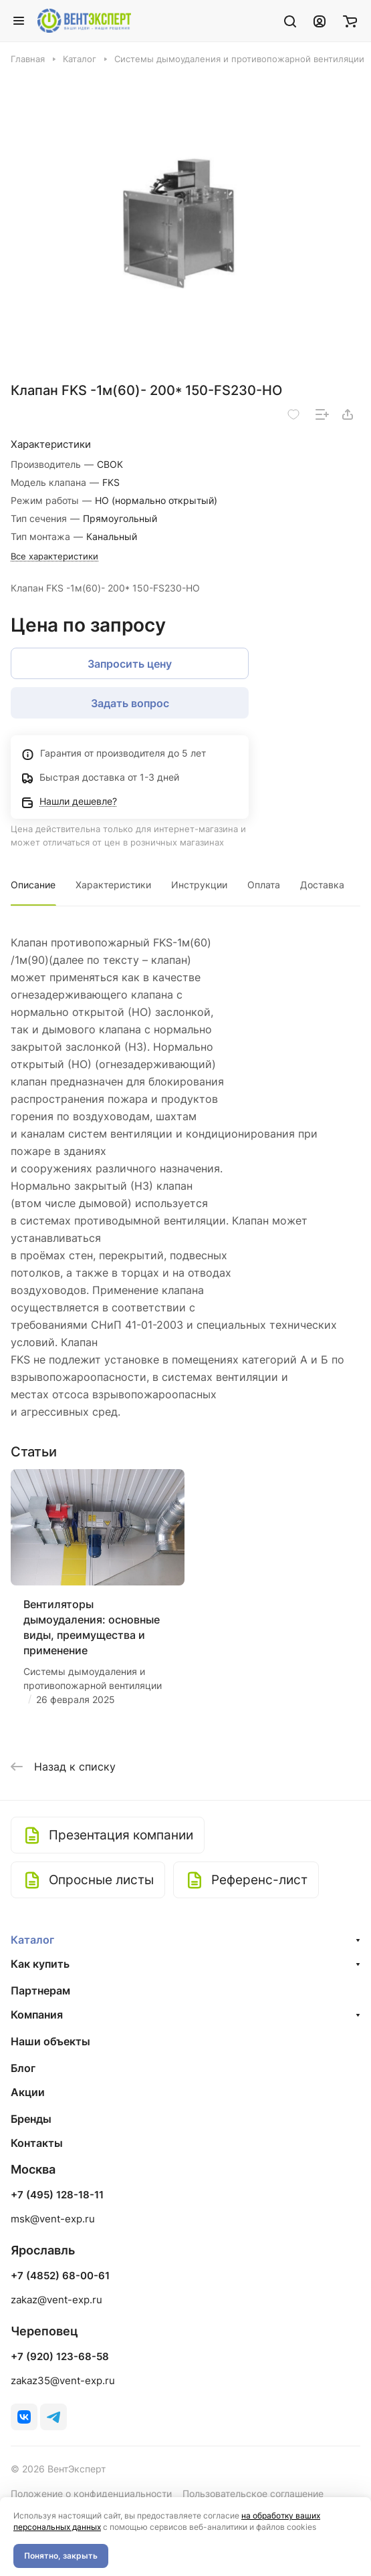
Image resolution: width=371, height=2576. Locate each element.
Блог (23, 2068)
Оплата (263, 884)
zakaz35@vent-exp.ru (63, 2380)
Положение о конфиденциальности (91, 2493)
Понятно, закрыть (61, 2556)
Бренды (31, 2119)
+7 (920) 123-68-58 (60, 2357)
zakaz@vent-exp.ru (56, 2299)
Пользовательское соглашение (253, 2493)
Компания (37, 2014)
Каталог (32, 1939)
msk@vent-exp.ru (53, 2218)
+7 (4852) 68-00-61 (60, 2276)
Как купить (40, 1963)
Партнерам (40, 1990)
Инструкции (199, 884)
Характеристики (113, 884)
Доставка (322, 884)
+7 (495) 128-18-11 (57, 2195)
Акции (28, 2092)
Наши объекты (50, 2041)
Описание (33, 884)
